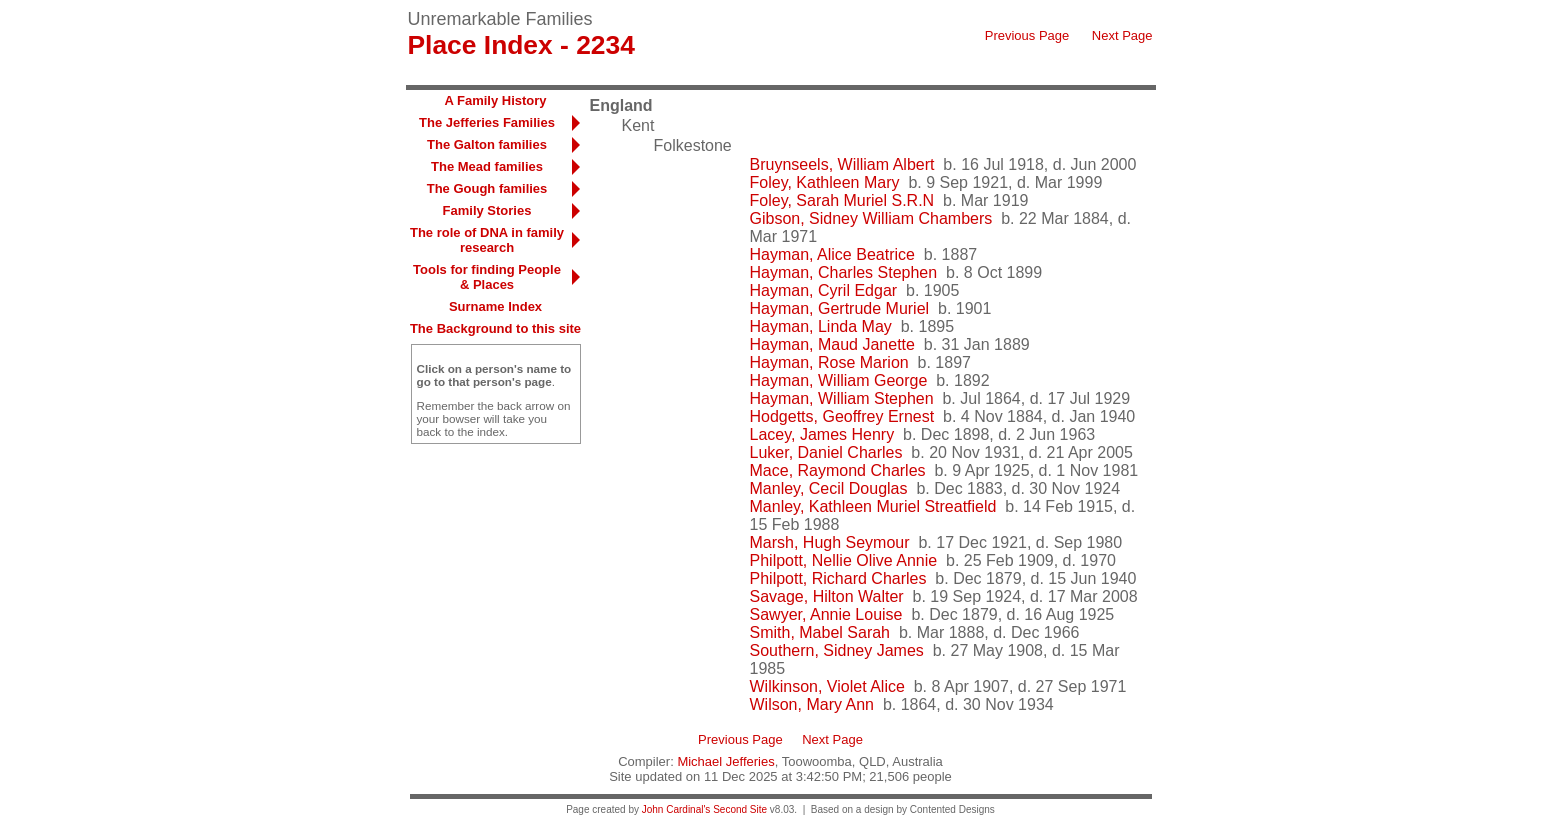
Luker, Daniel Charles (826, 452)
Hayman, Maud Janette (832, 344)
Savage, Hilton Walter (827, 596)
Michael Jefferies (725, 761)
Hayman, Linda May (821, 326)
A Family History (495, 100)
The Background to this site (495, 328)
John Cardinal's (676, 809)
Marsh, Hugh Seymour (830, 542)
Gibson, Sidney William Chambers (871, 218)
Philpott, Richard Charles (838, 578)
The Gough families (487, 188)
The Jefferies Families (487, 122)
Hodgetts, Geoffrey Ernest (842, 416)
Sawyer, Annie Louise (826, 614)
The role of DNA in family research (487, 240)
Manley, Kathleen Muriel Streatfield (873, 506)
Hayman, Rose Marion (829, 362)
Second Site (740, 809)
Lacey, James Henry (822, 434)
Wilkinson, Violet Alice (827, 686)
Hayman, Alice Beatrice (832, 254)
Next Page (1122, 35)
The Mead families (487, 166)
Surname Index (495, 306)
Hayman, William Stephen (842, 398)
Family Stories (487, 210)
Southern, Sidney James (837, 650)
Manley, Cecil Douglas (829, 488)
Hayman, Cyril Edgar (824, 290)
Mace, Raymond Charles (838, 470)
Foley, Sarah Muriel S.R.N (842, 200)
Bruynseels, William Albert (842, 164)
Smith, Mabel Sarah (820, 632)
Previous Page (1027, 35)
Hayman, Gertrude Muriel (840, 308)
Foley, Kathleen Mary (825, 182)
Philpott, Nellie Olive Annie (844, 560)
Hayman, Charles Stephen (844, 272)
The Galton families (487, 144)
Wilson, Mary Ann (812, 704)
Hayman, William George (839, 380)
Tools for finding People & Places (487, 277)
